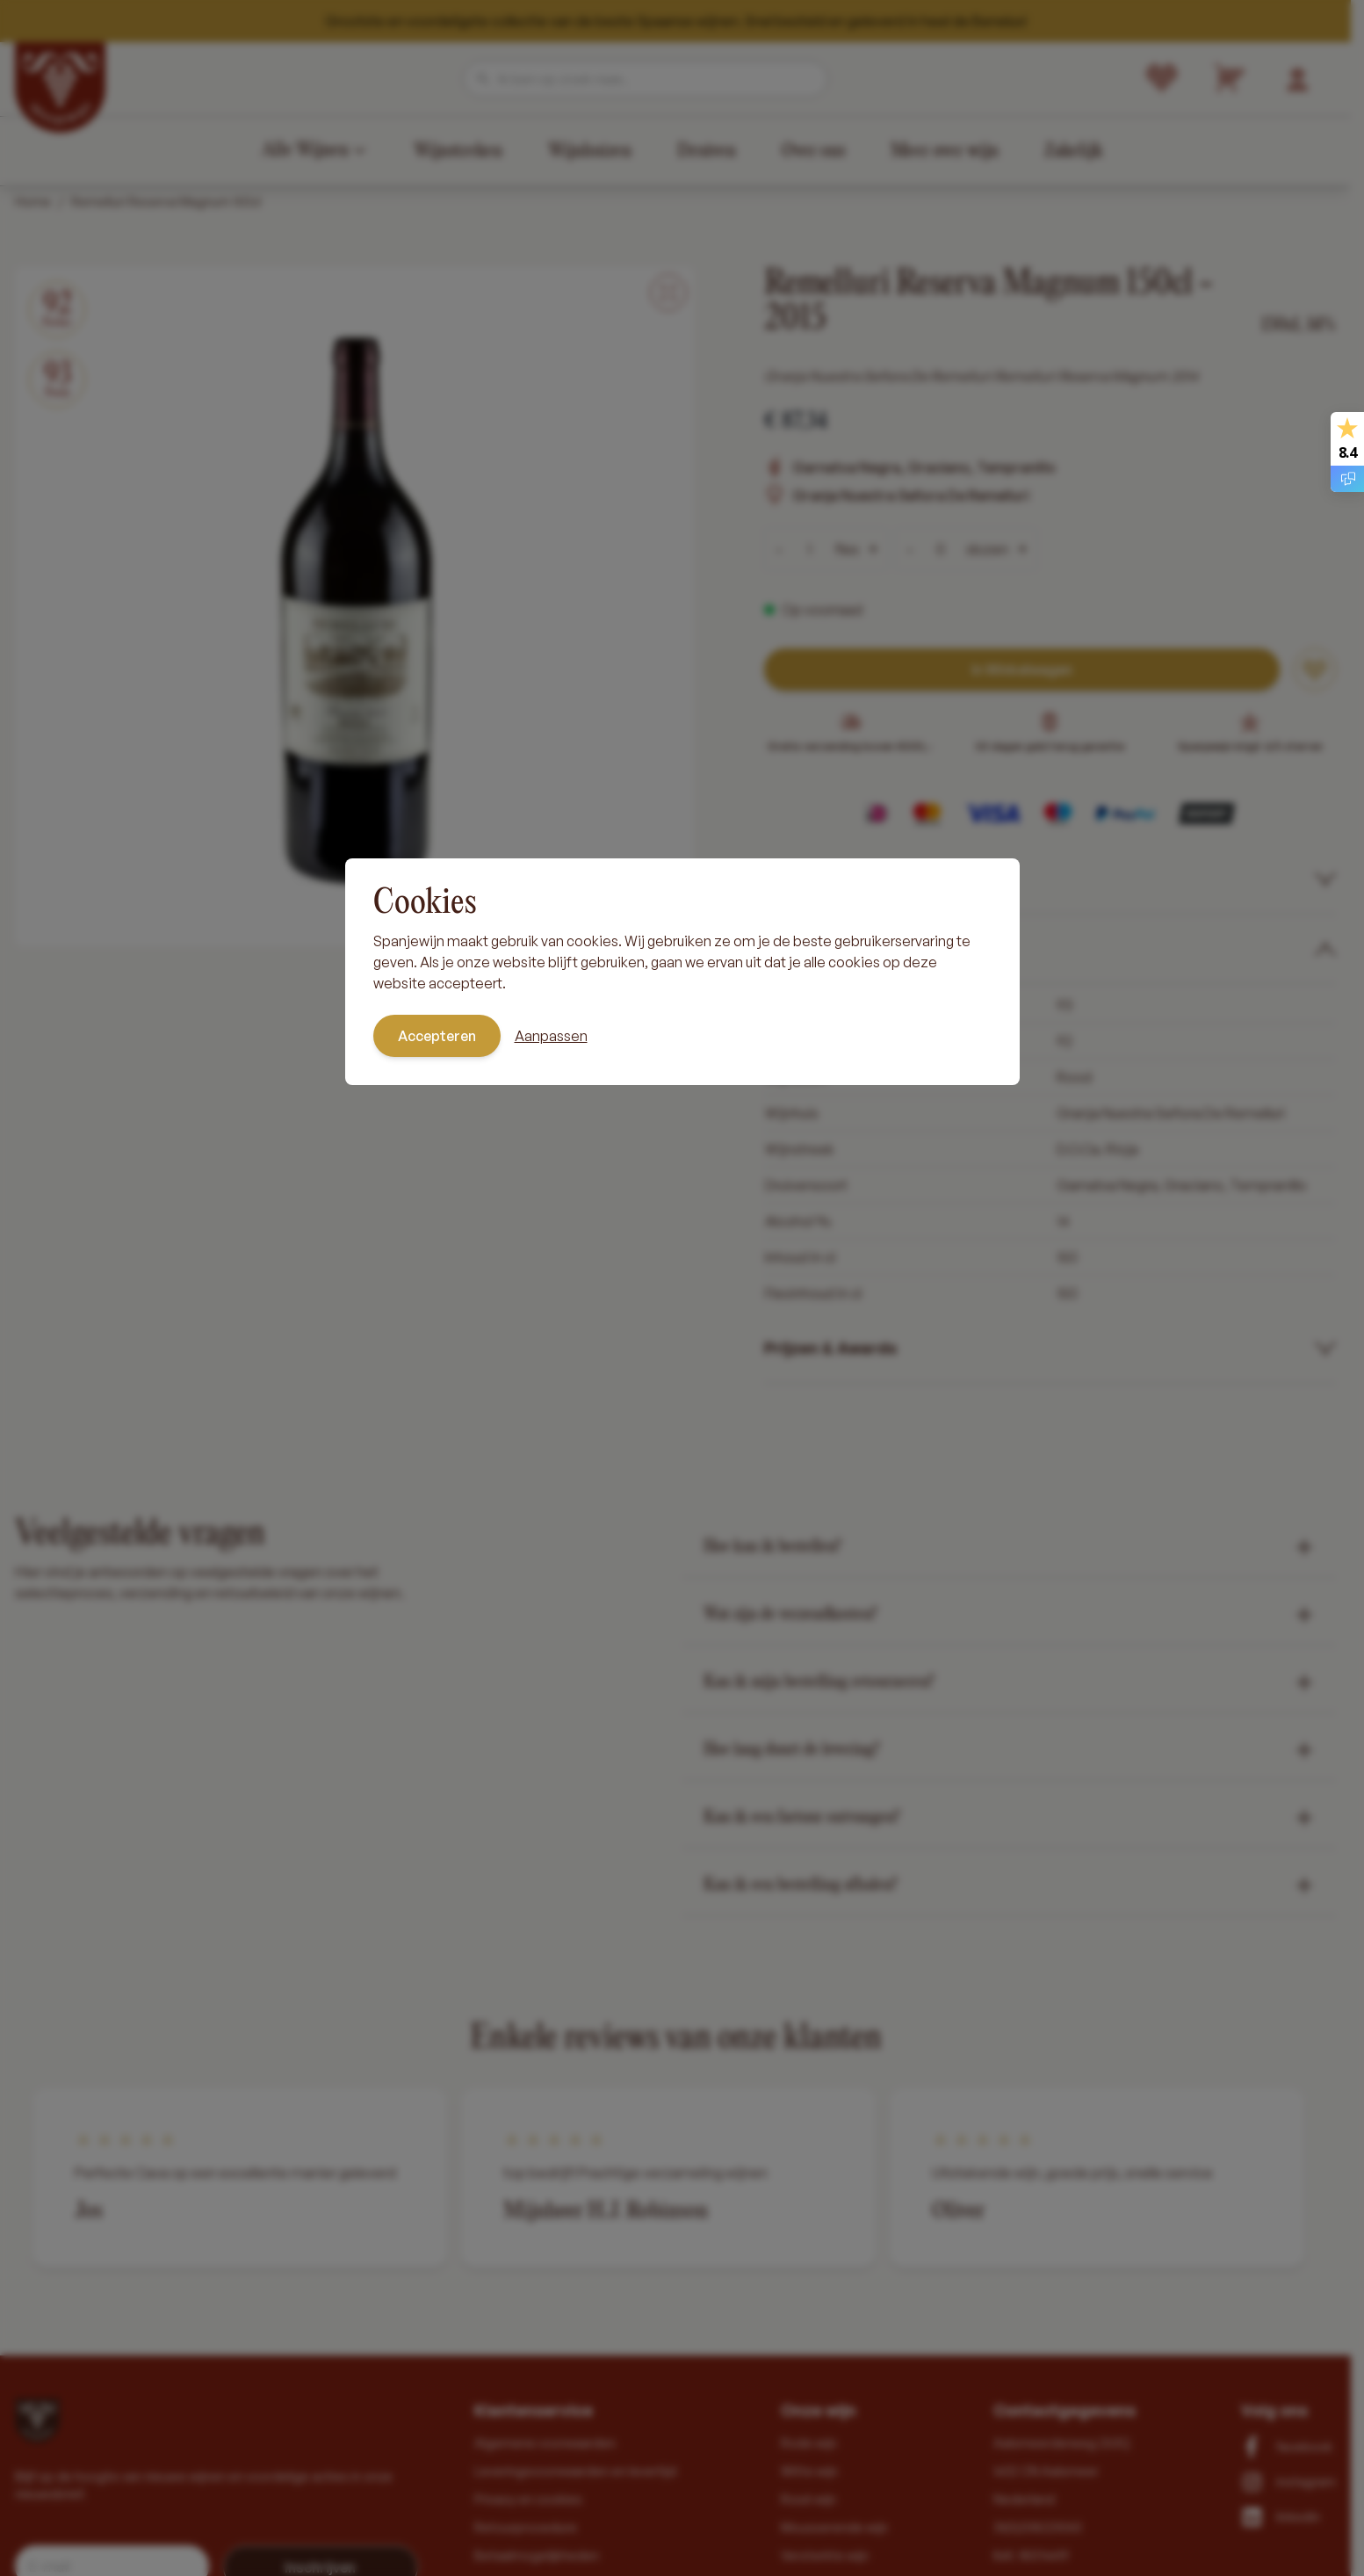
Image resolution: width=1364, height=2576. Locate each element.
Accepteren (437, 1036)
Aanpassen (551, 1036)
